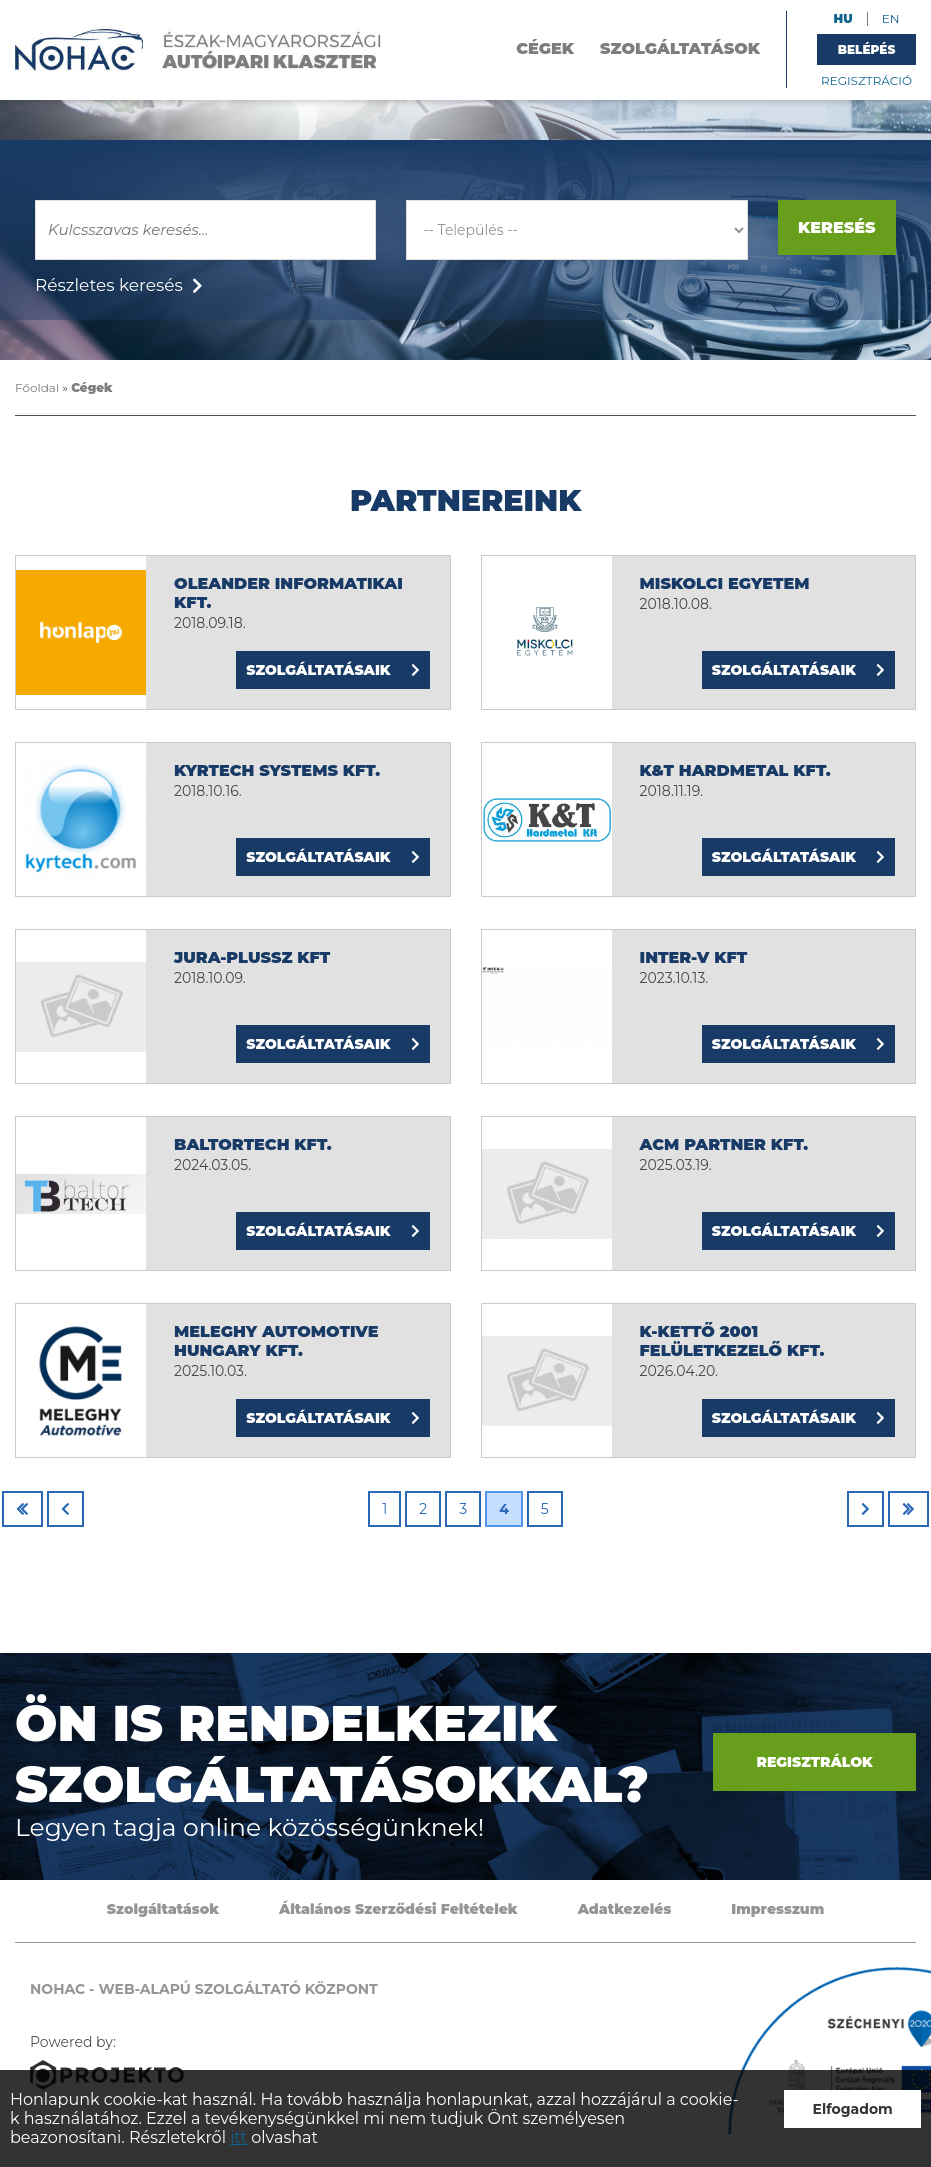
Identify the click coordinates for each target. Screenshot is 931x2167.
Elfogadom (853, 2109)
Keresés (837, 227)
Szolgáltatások (680, 48)
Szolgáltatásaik (332, 670)
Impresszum (777, 1909)
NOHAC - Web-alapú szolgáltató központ (198, 50)
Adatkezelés (625, 1909)
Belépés (867, 49)
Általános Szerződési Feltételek (398, 1909)
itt (238, 2137)
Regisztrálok (814, 1762)
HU (843, 18)
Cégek (545, 48)
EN (891, 18)
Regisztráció (866, 80)
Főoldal (37, 387)
